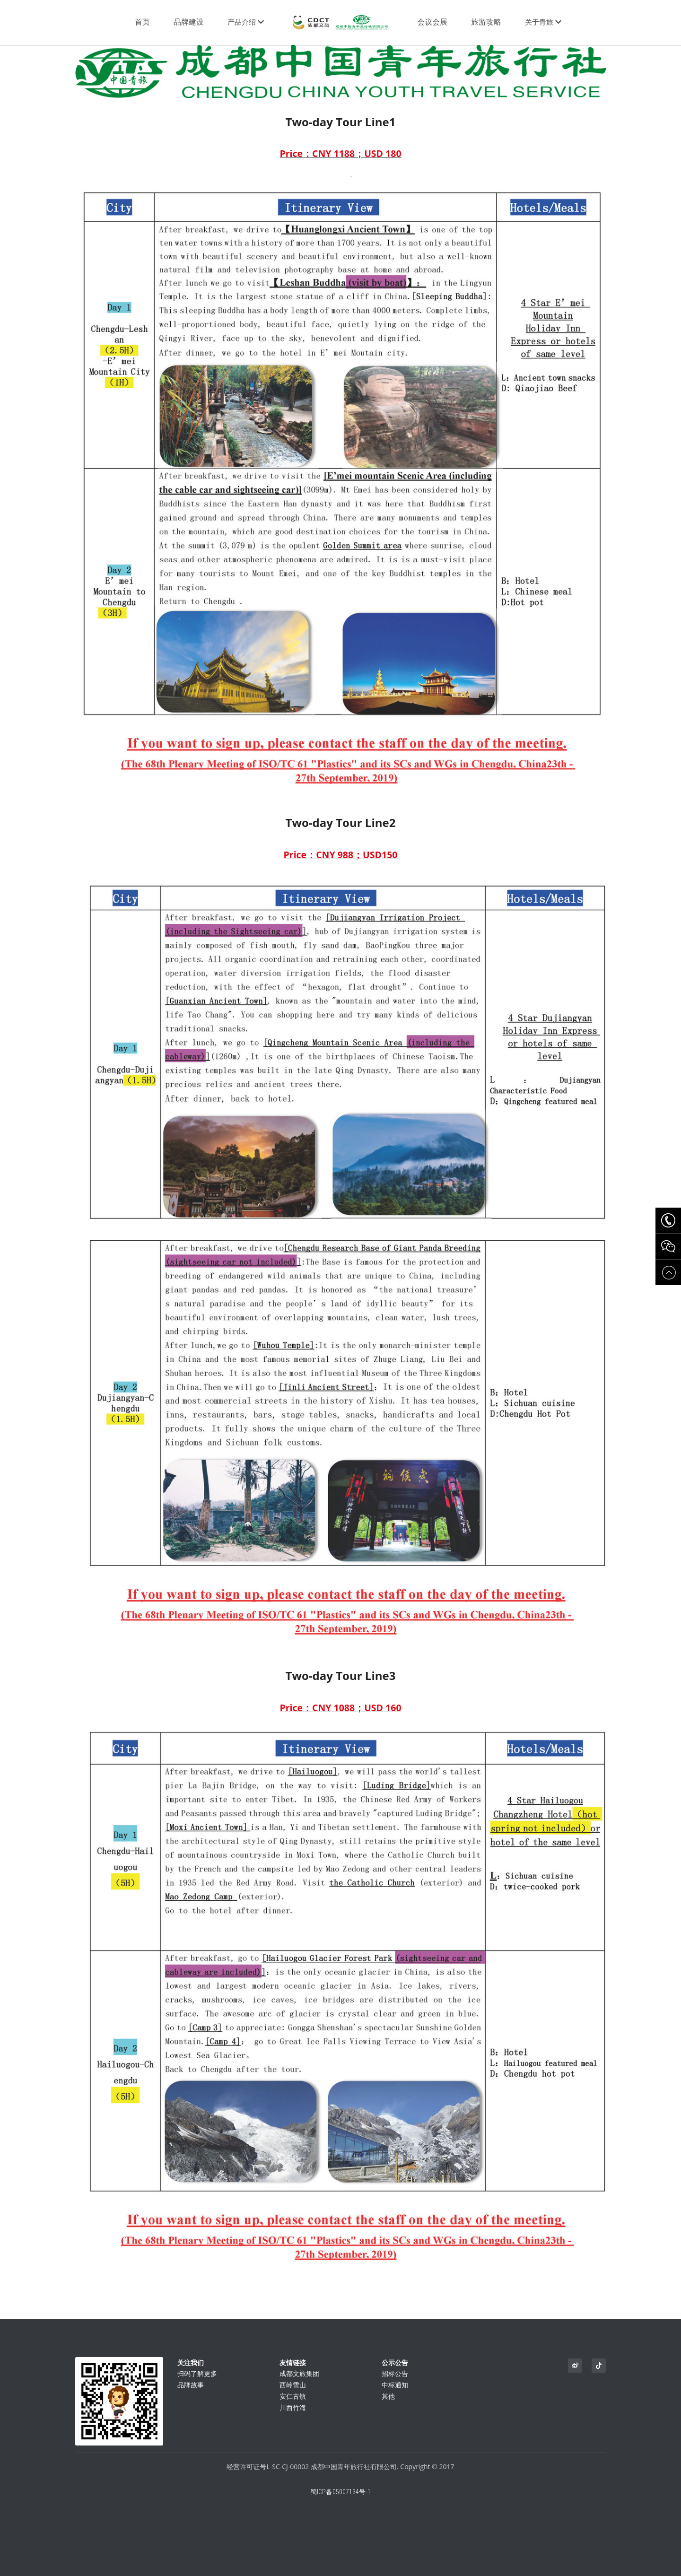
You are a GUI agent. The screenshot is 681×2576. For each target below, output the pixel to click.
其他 (388, 2400)
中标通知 (395, 2389)
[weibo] (575, 2365)
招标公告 (395, 2377)
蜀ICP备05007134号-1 (340, 2496)
